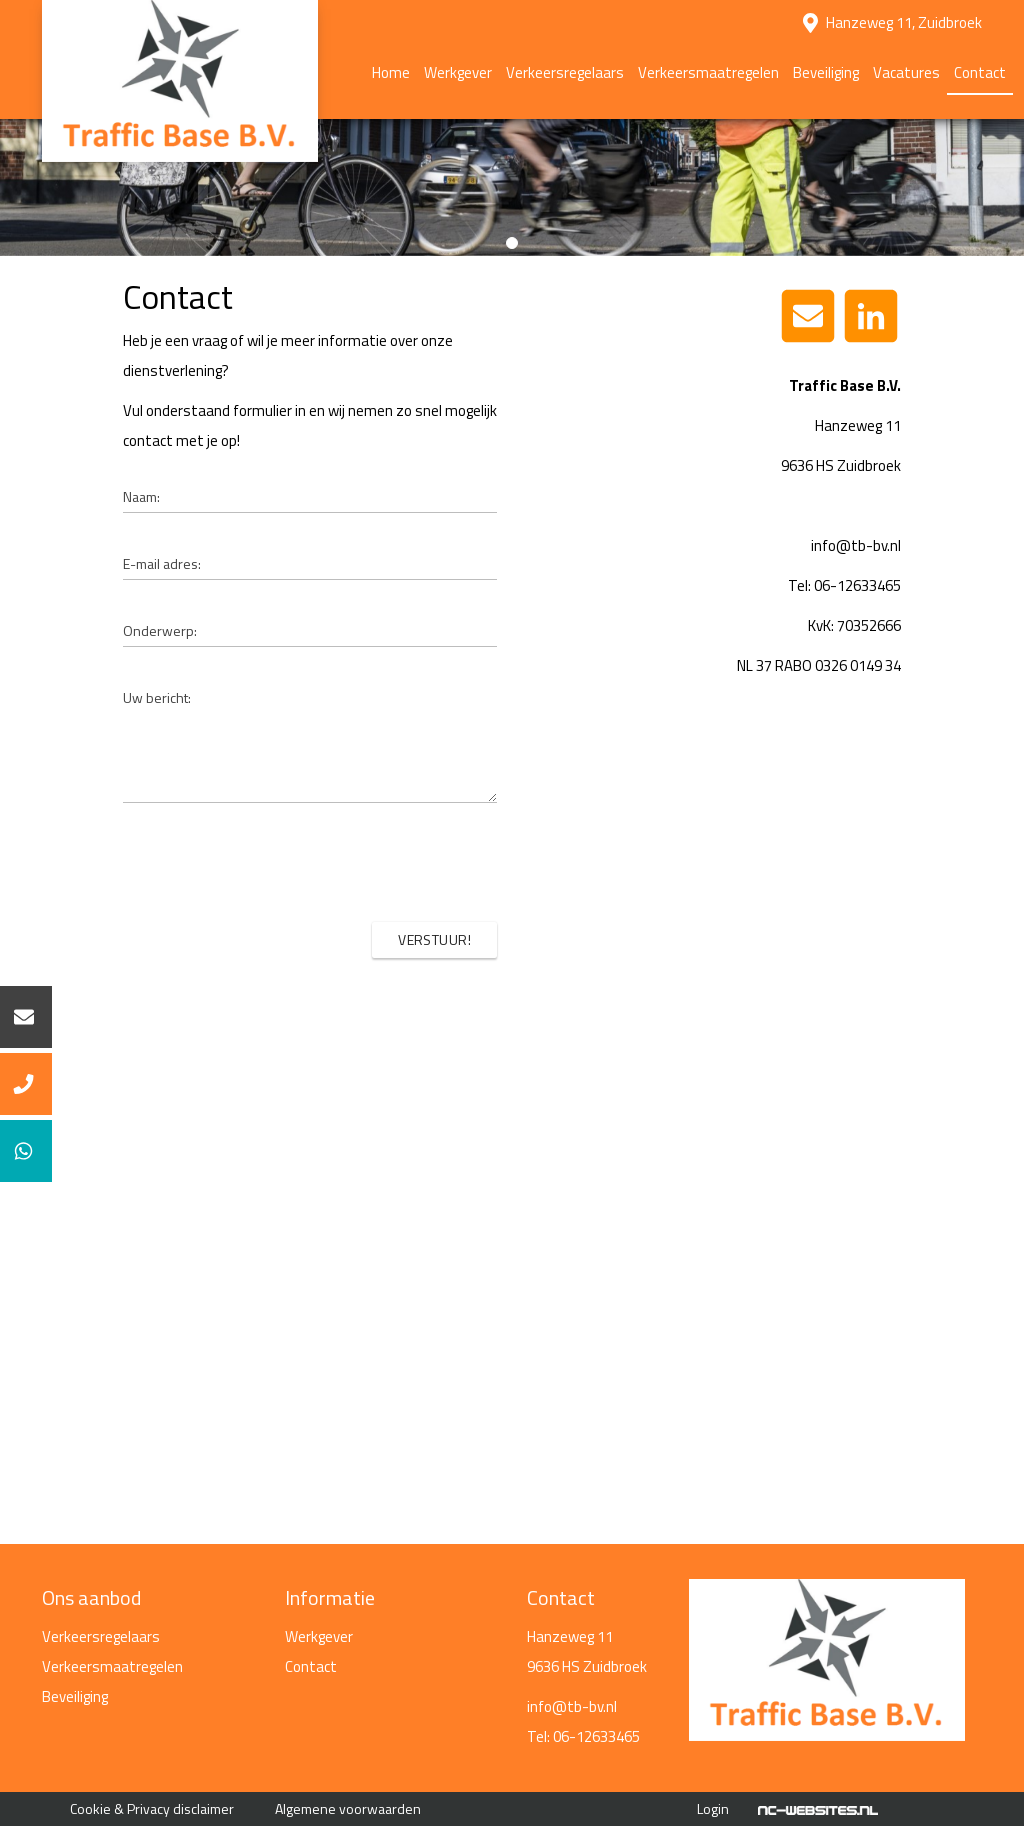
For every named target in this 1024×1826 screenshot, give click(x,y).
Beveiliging (826, 72)
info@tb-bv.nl (572, 1706)
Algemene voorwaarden (348, 1808)
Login (713, 1808)
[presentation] (345, 862)
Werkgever (458, 72)
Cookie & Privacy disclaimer (152, 1808)
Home (391, 72)
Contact (980, 72)
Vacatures (906, 72)
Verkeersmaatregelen (708, 72)
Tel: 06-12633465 (583, 1736)
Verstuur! (434, 939)
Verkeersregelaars (565, 72)
